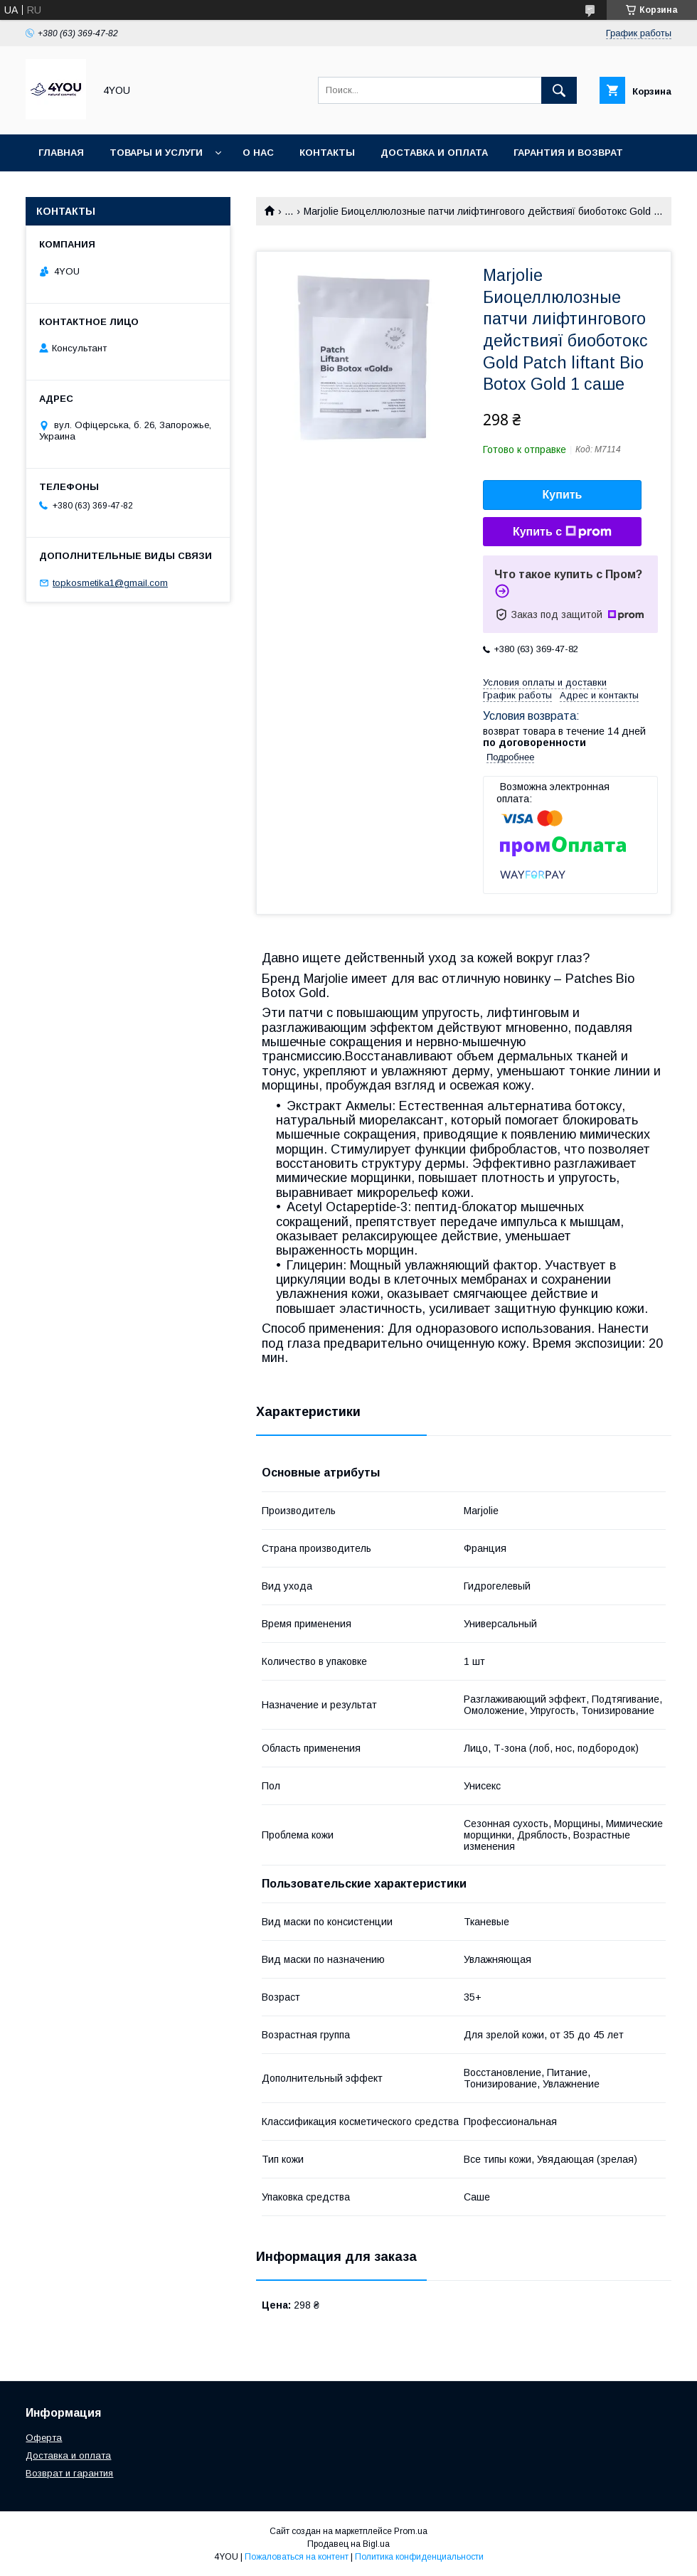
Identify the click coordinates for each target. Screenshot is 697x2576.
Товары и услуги (156, 152)
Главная (61, 152)
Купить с (562, 532)
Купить (562, 495)
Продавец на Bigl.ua (348, 2544)
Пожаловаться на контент (296, 2557)
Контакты (327, 152)
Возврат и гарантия (69, 2473)
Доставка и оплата (434, 152)
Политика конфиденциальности (419, 2557)
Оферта (44, 2437)
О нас (258, 152)
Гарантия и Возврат (568, 152)
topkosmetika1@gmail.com (110, 583)
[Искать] (559, 90)
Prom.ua (410, 2531)
